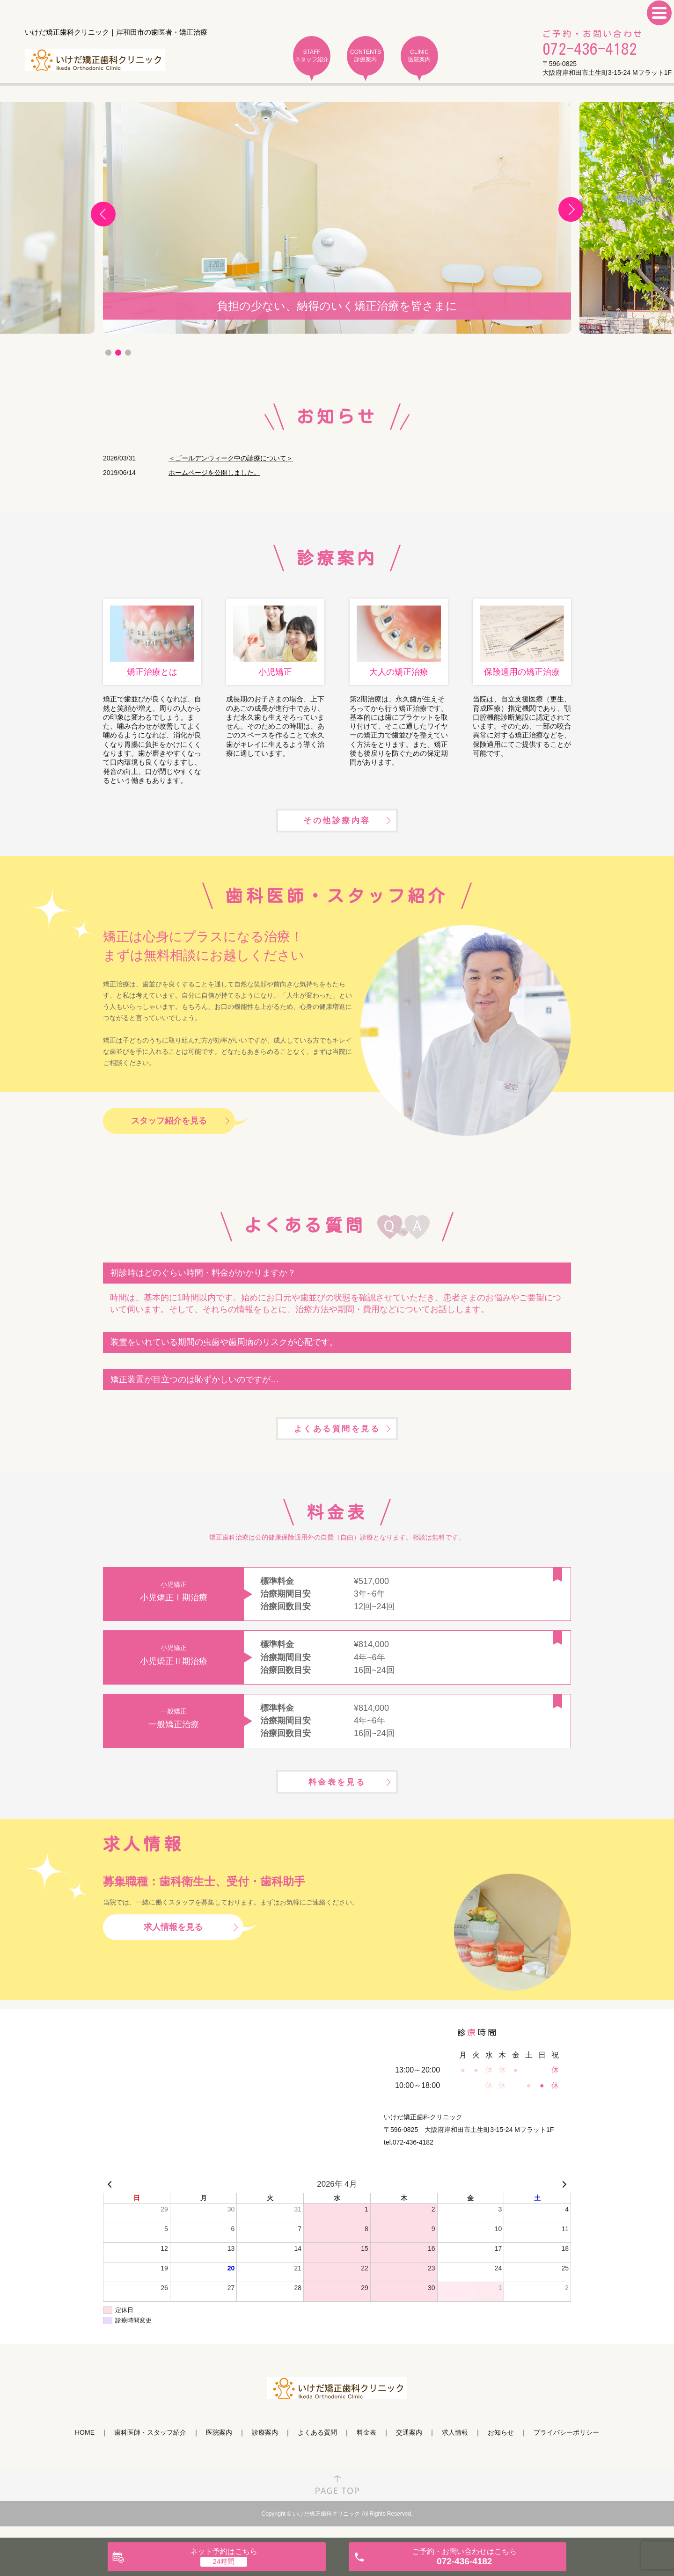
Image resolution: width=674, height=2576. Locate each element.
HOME (85, 2446)
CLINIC (419, 56)
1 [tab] (108, 353)
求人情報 (455, 2446)
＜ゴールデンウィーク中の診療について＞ (230, 458)
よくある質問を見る (337, 1437)
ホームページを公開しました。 (214, 472)
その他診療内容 (336, 825)
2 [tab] (118, 353)
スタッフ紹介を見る (169, 1126)
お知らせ (501, 2446)
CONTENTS (365, 56)
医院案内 (219, 2446)
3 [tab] (128, 353)
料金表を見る (337, 1794)
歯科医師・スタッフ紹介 (150, 2446)
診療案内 (265, 2446)
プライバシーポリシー (566, 2446)
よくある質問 (317, 2446)
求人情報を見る (173, 1940)
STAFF (311, 56)
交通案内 (409, 2446)
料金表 (366, 2446)
